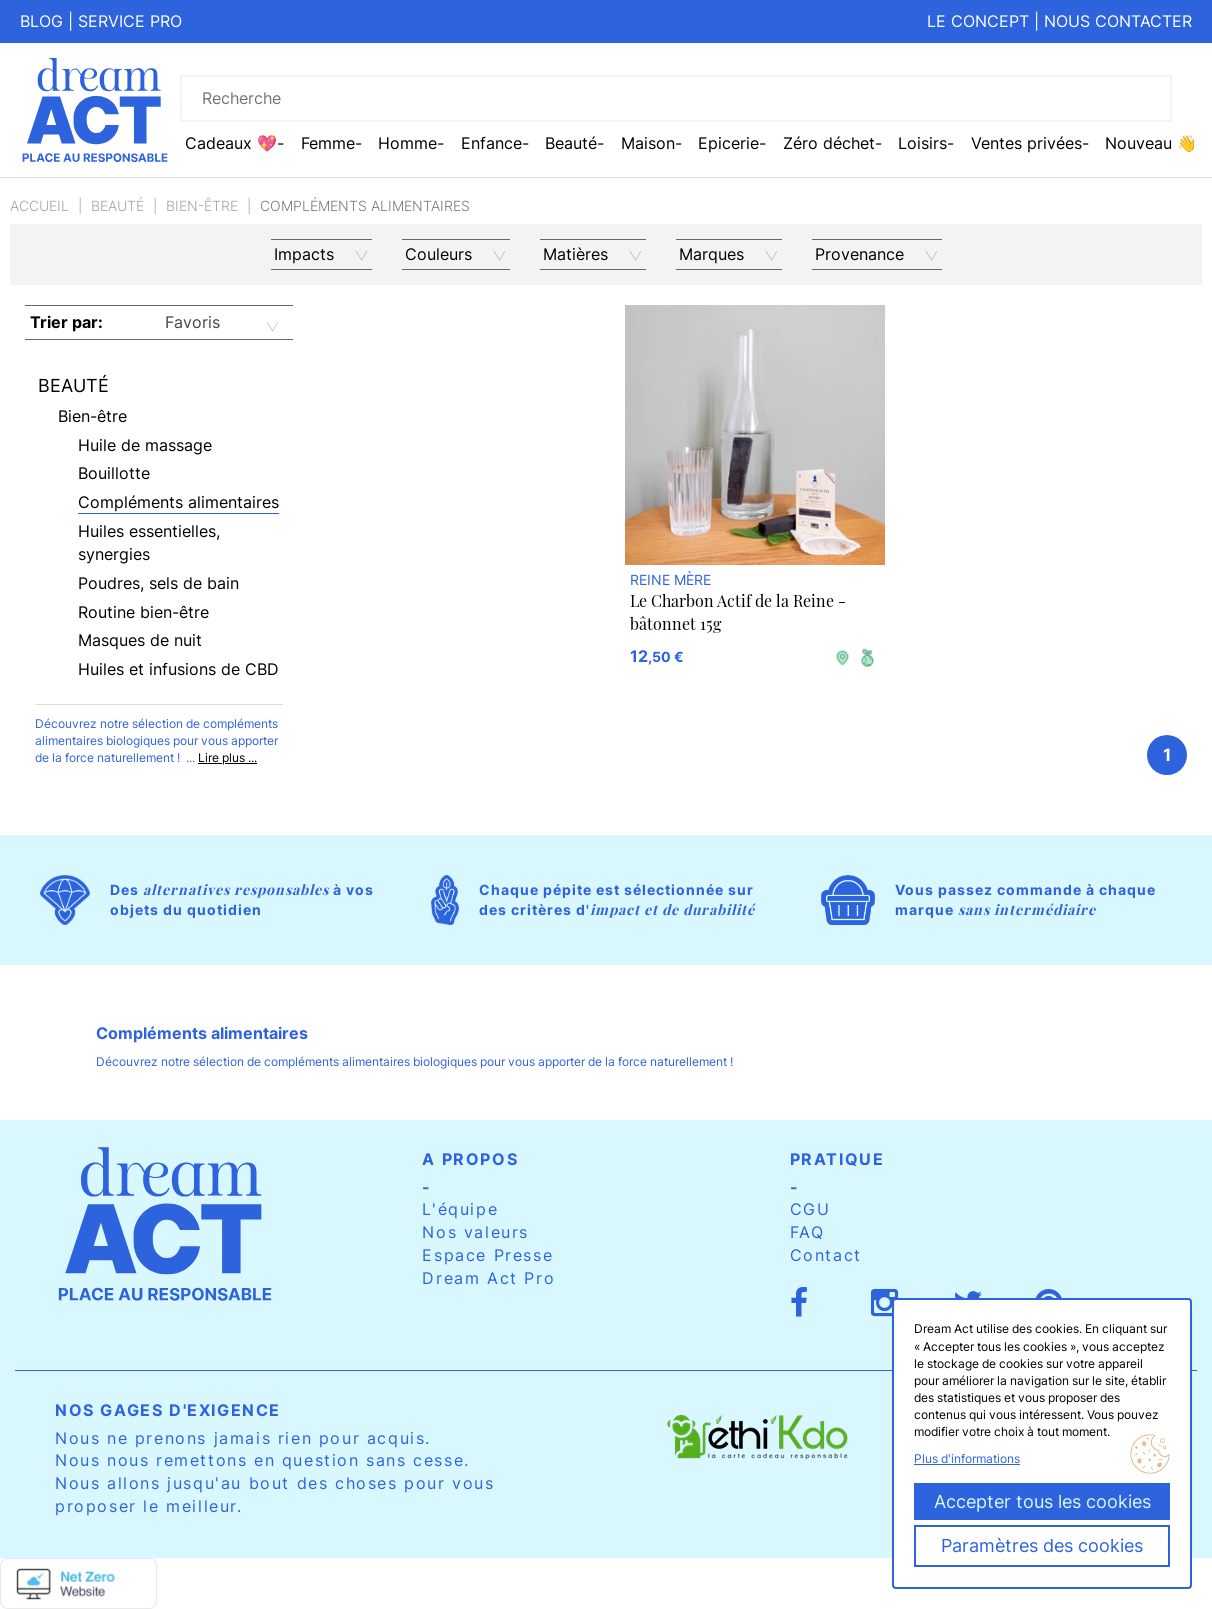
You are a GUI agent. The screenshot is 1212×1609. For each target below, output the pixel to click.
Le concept (978, 21)
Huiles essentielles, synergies (149, 542)
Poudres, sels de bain (158, 583)
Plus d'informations (967, 1458)
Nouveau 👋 (1151, 143)
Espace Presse (487, 1255)
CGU (810, 1209)
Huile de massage (145, 445)
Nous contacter (1118, 21)
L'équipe (460, 1209)
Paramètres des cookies (1042, 1545)
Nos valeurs (475, 1232)
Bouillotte (114, 473)
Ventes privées (1026, 143)
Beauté (117, 205)
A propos (470, 1159)
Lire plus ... (227, 757)
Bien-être (202, 205)
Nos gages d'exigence (168, 1410)
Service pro (130, 21)
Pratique (837, 1159)
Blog (41, 21)
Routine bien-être (143, 612)
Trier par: (66, 322)
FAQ (807, 1232)
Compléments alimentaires (178, 502)
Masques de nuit (140, 640)
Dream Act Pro (488, 1278)
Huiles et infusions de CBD (178, 669)
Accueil (39, 205)
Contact (826, 1255)
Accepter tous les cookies (1042, 1501)
